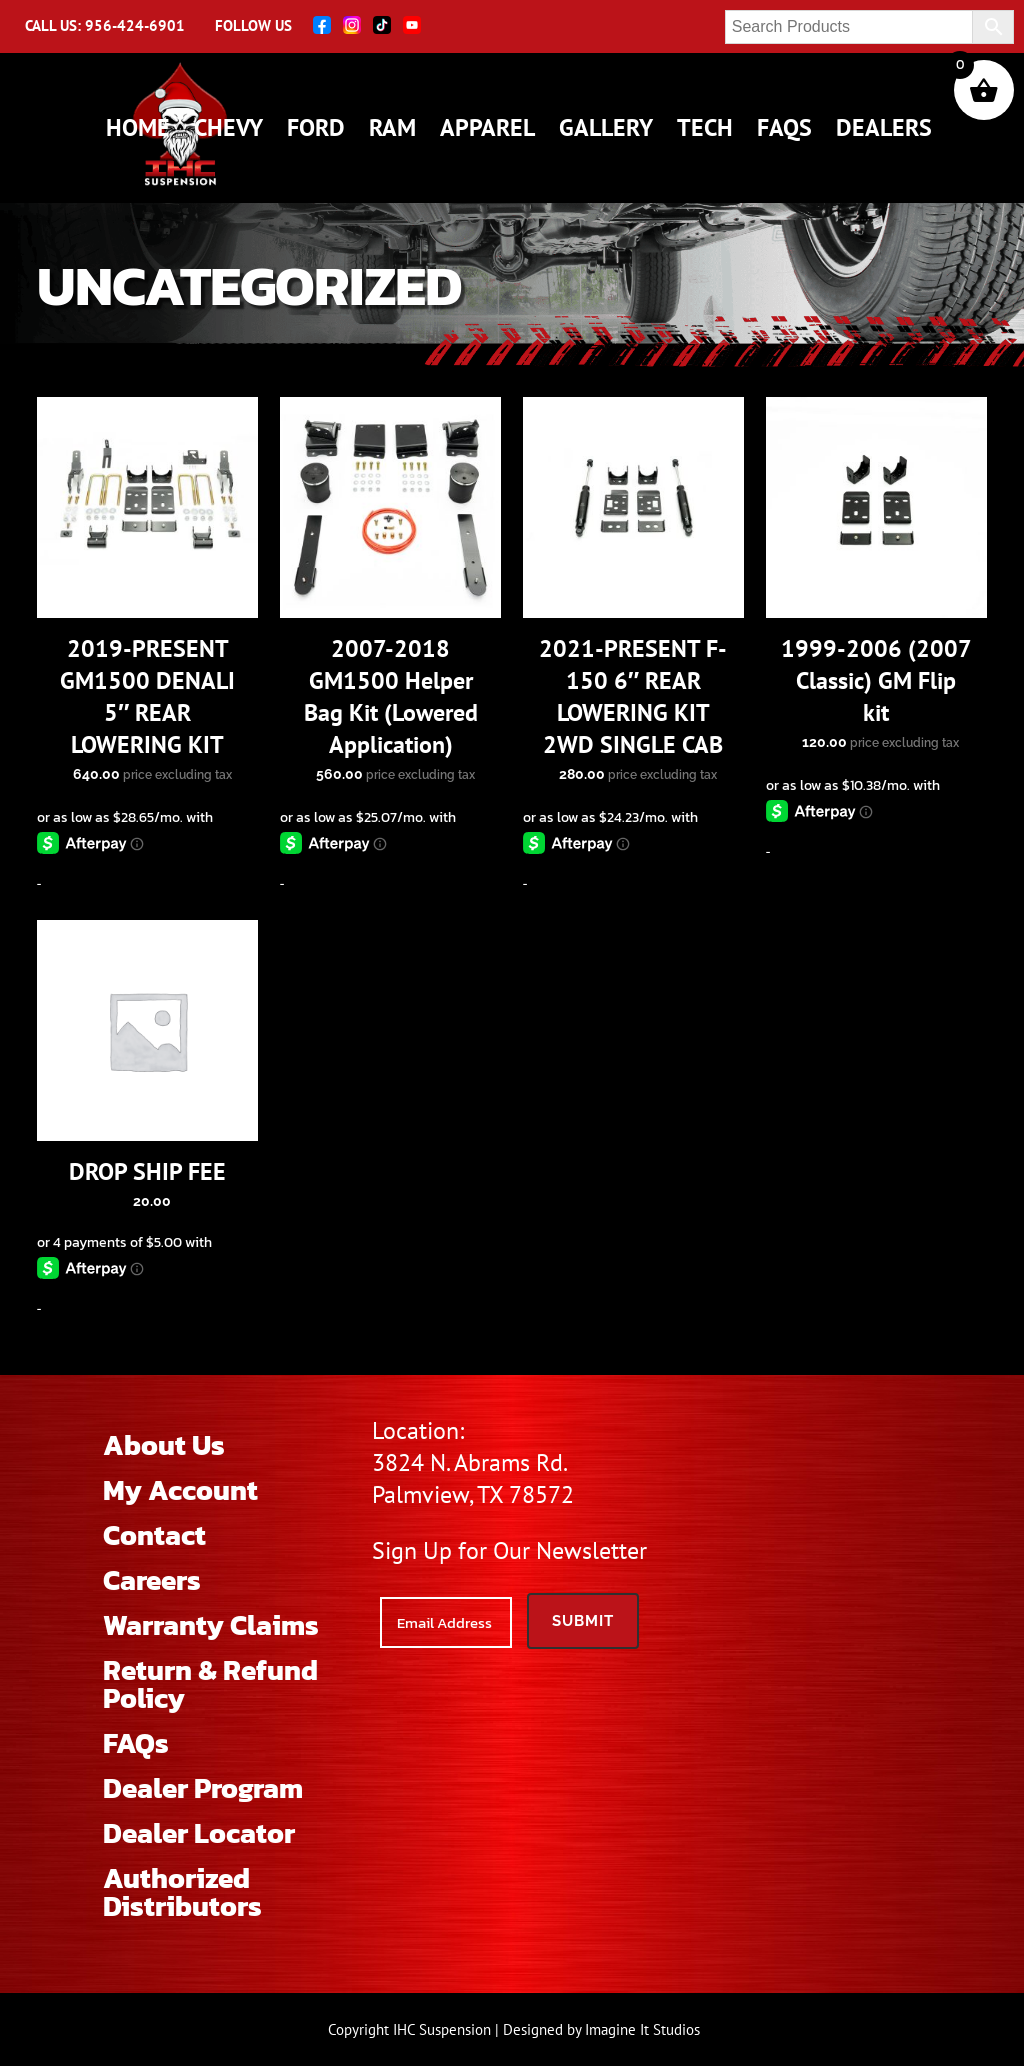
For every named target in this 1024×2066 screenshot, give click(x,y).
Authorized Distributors (182, 1892)
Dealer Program (203, 1788)
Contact (154, 1535)
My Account (180, 1490)
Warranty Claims (211, 1625)
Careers (152, 1580)
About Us (164, 1445)
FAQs (136, 1743)
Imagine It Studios (642, 2029)
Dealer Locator (199, 1833)
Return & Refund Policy (210, 1684)
